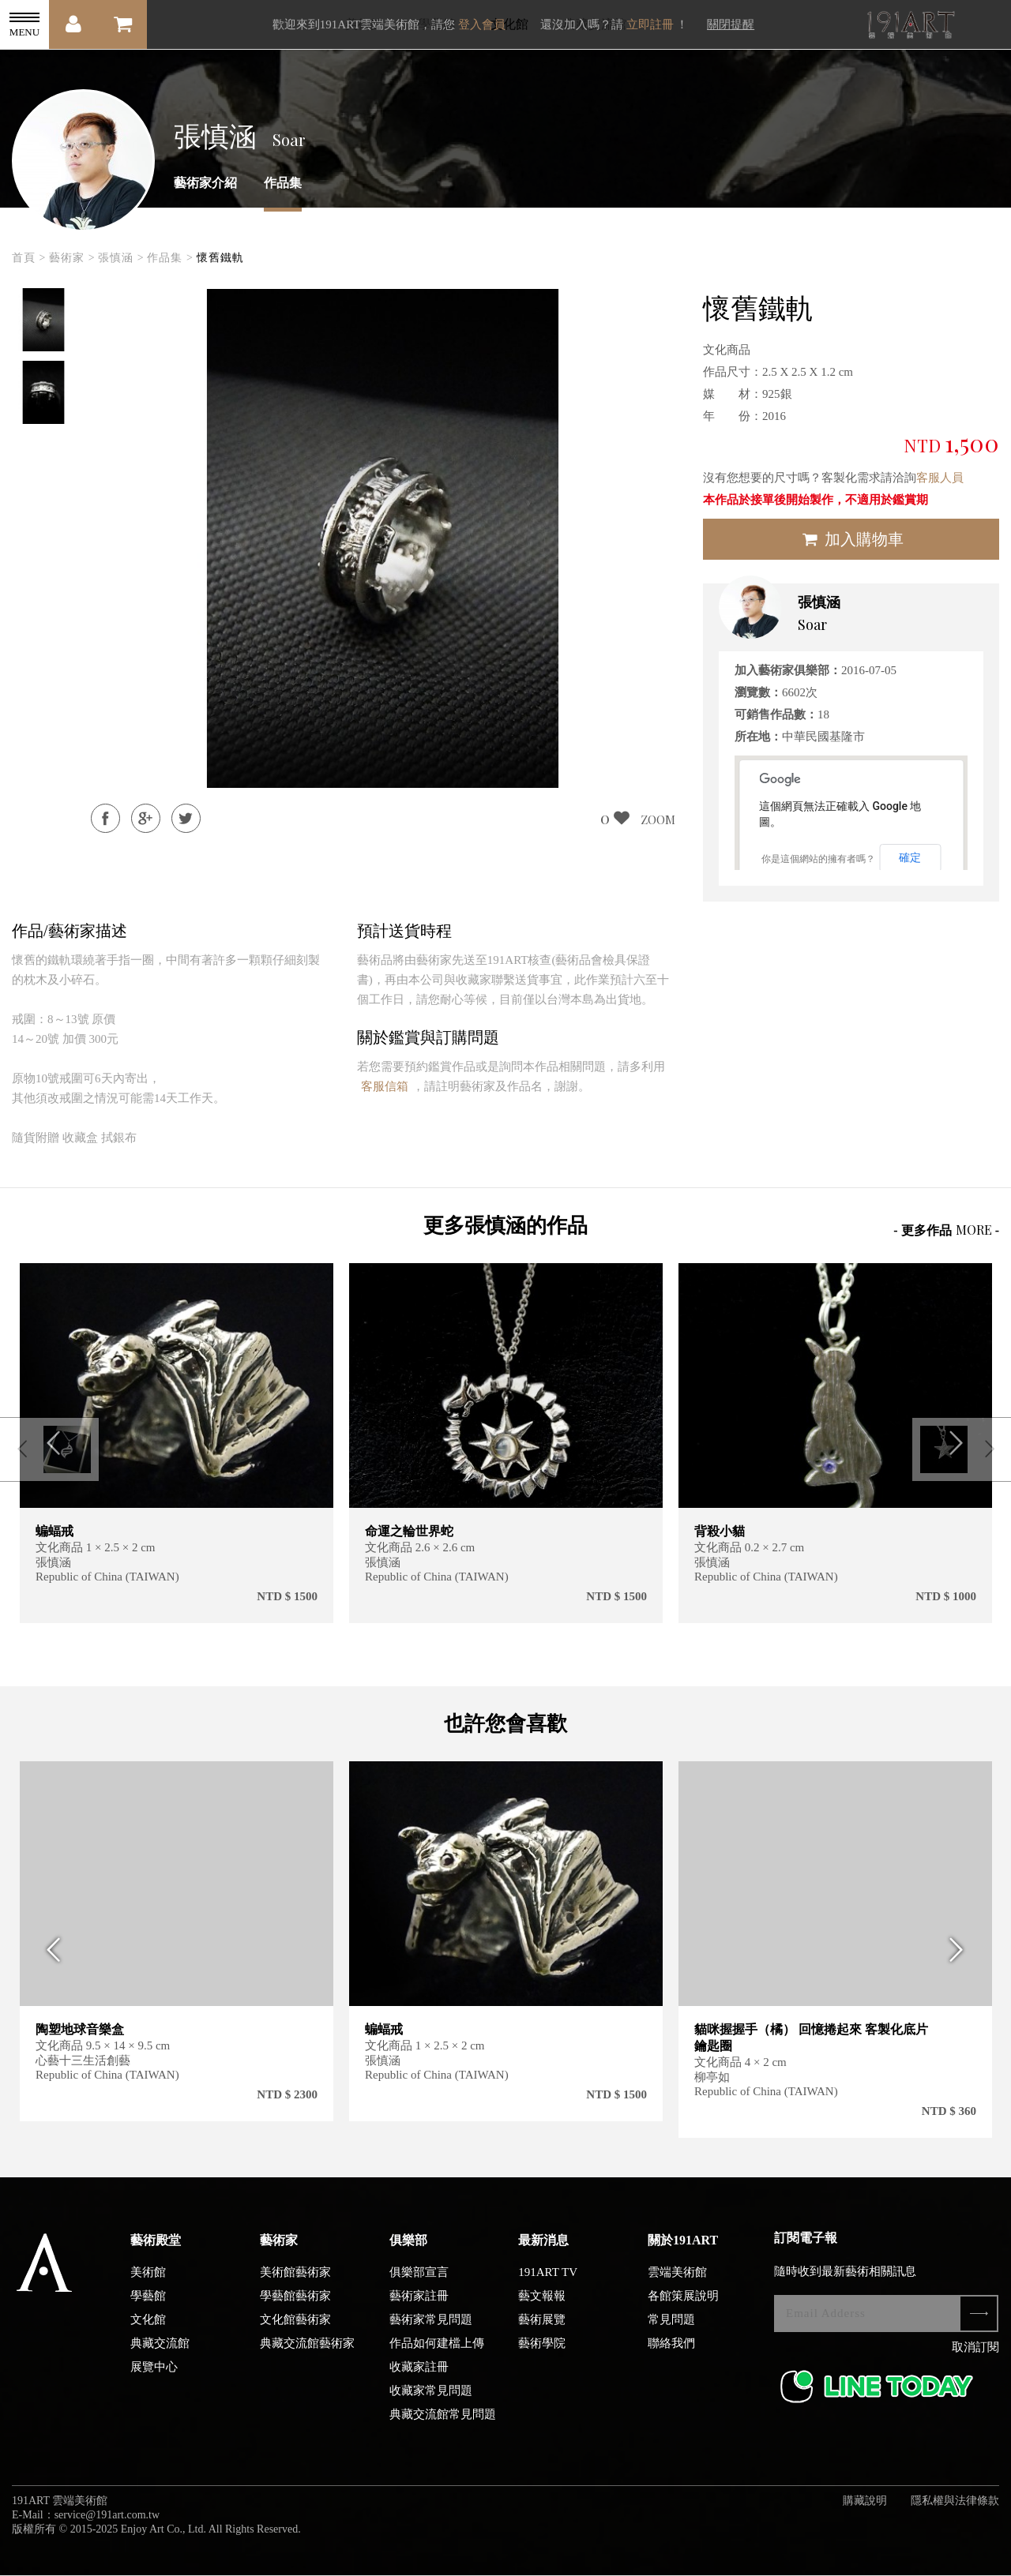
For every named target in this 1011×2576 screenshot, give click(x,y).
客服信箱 (384, 1086)
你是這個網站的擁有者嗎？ (818, 858)
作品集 (283, 182)
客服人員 (940, 477)
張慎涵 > (121, 258)
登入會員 (482, 24)
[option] (43, 319)
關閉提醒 (730, 24)
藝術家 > (72, 258)
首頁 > (29, 258)
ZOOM (658, 819)
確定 (910, 857)
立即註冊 (650, 24)
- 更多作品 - (946, 1229)
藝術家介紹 (205, 182)
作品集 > (170, 258)
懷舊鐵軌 (220, 258)
